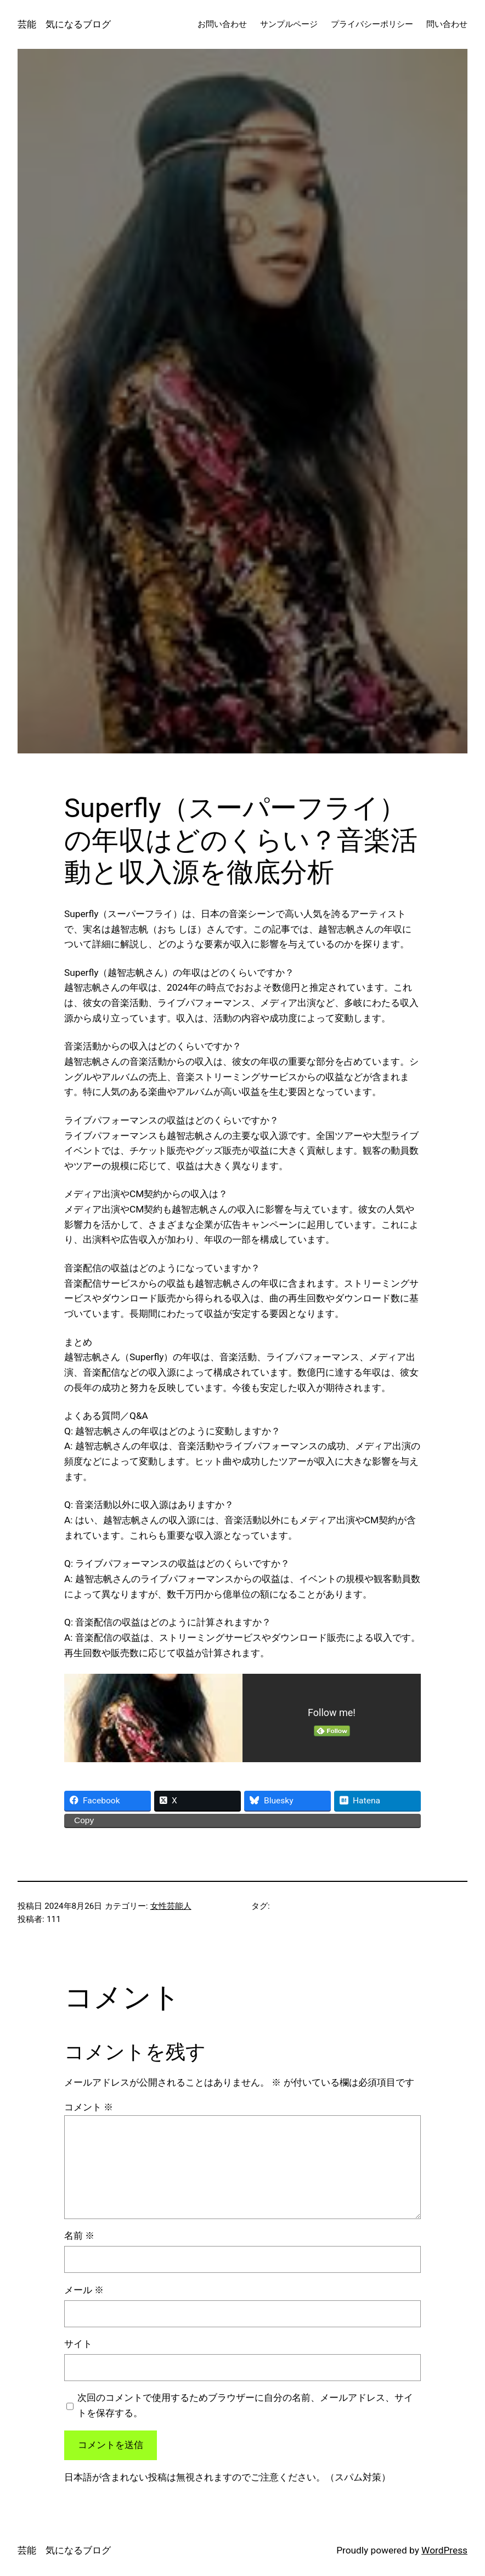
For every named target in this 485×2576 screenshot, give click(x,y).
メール (84, 2289)
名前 (79, 2235)
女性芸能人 (170, 1906)
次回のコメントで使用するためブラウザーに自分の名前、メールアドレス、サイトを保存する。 (245, 2405)
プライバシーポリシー (372, 24)
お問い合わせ (222, 24)
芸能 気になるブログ (64, 24)
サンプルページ (289, 24)
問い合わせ (446, 24)
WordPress (444, 2550)
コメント (88, 2107)
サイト (78, 2343)
